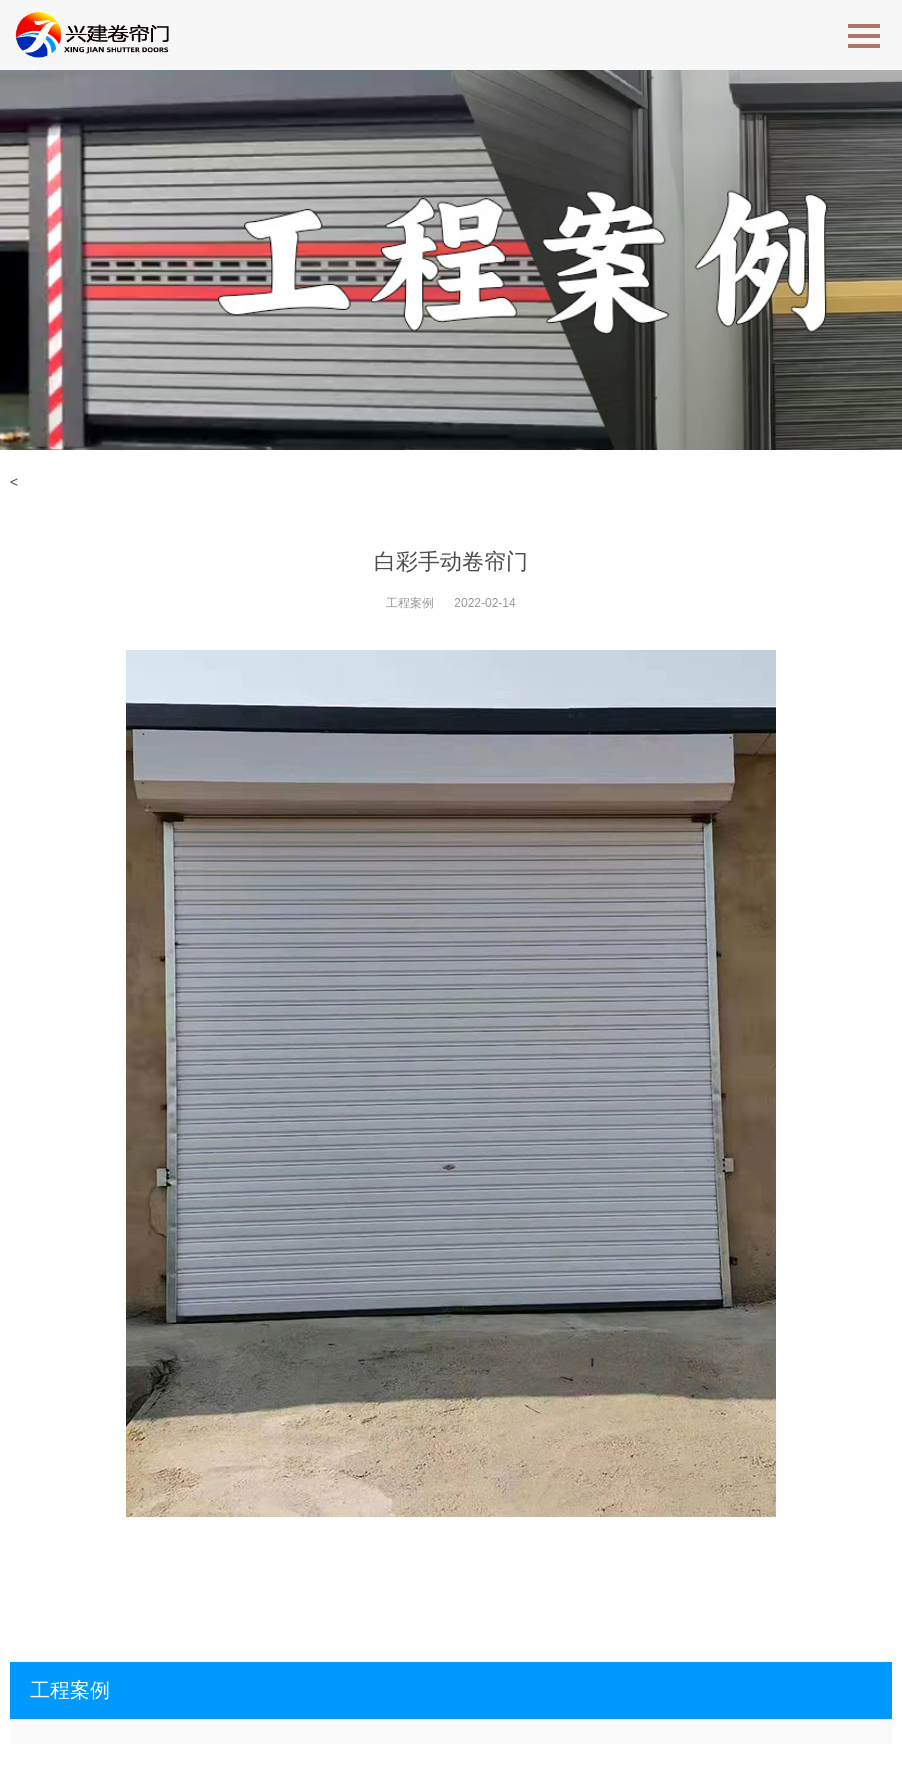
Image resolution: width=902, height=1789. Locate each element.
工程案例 (410, 603)
